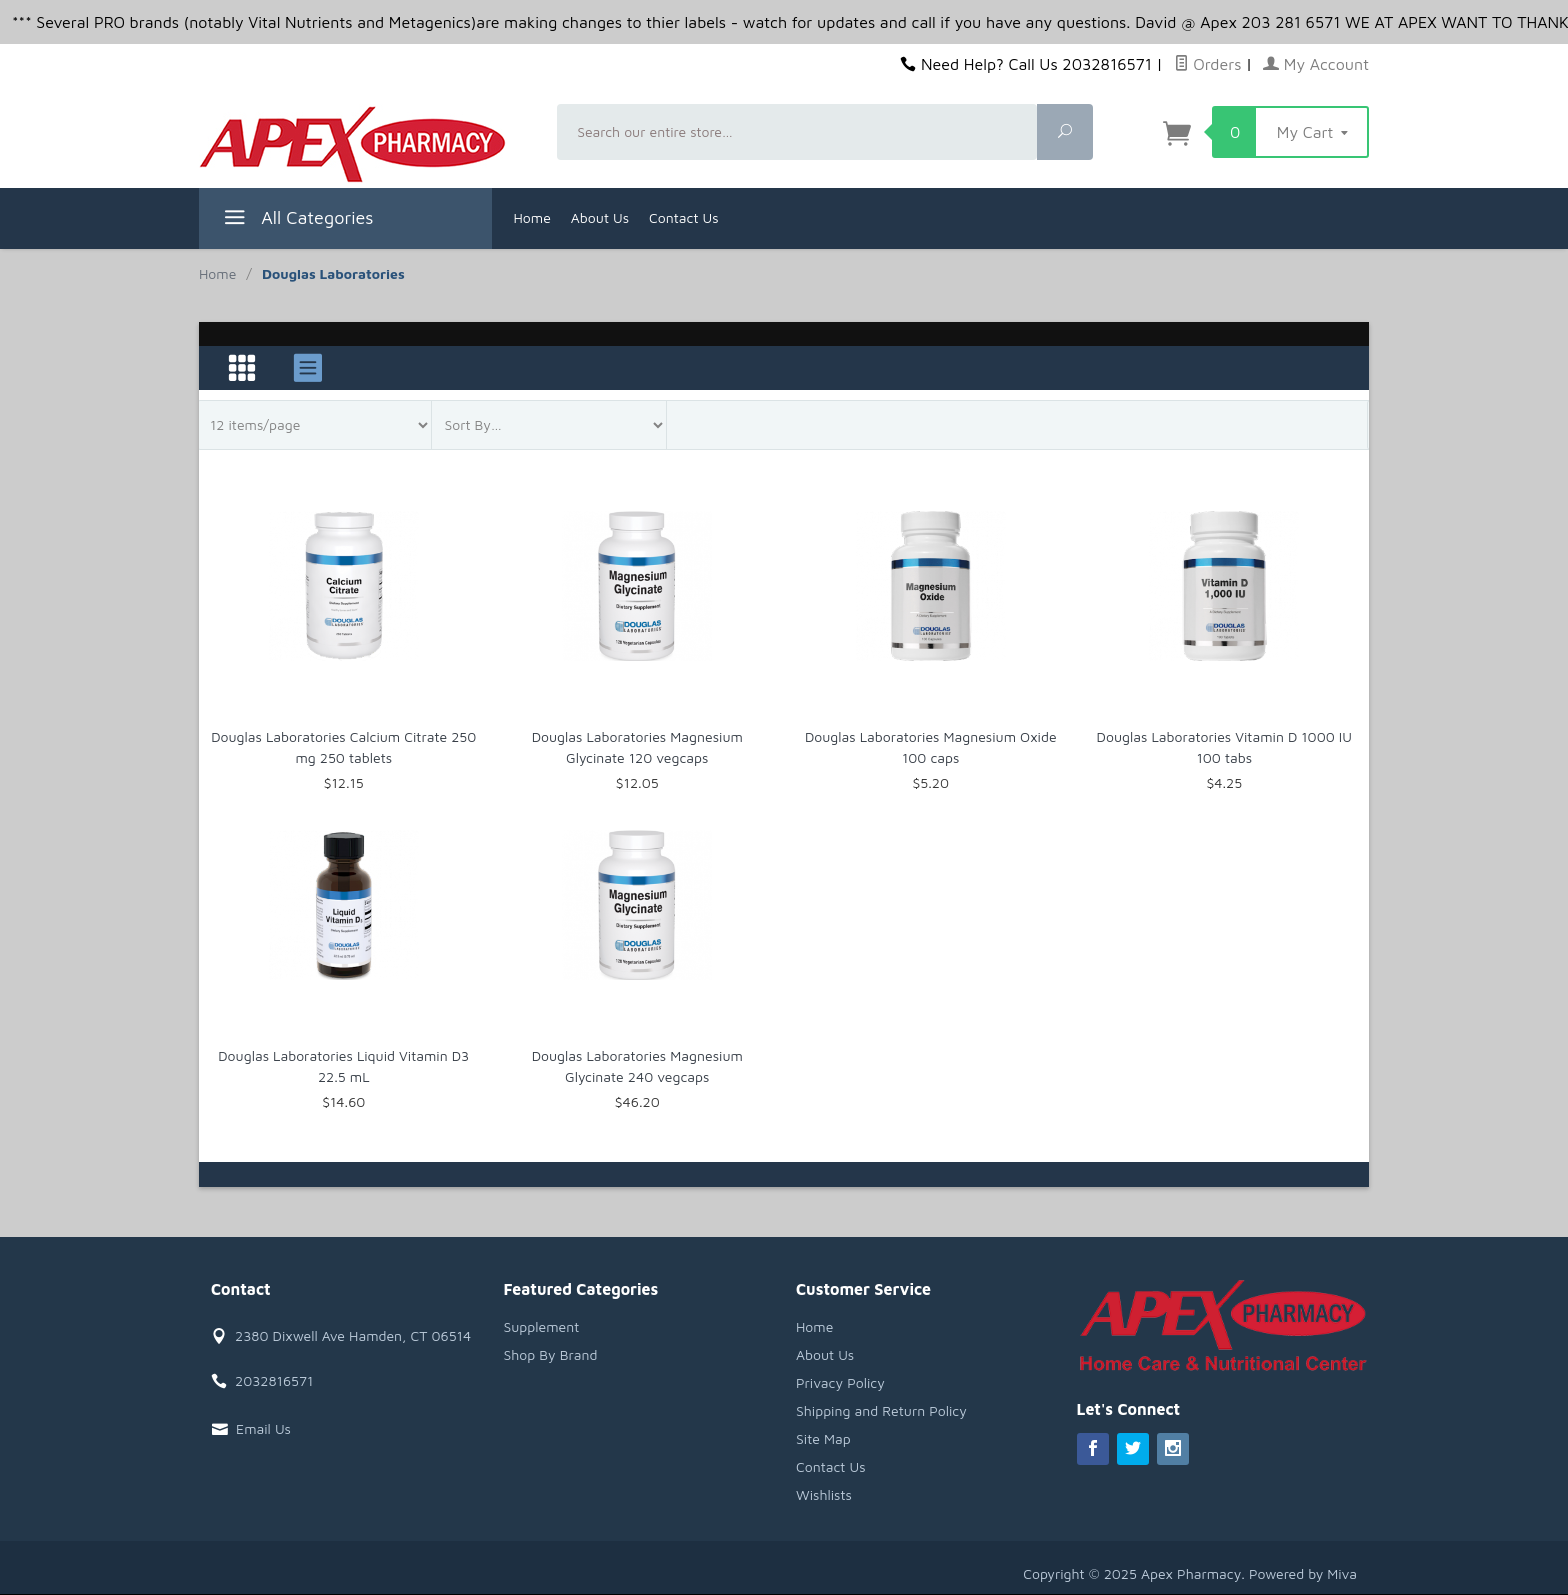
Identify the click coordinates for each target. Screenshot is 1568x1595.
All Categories (296, 220)
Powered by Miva (1303, 1573)
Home (532, 217)
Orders (1208, 64)
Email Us (263, 1428)
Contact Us (684, 217)
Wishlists (824, 1494)
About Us (600, 217)
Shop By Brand (551, 1354)
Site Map (823, 1438)
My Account (1316, 64)
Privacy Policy (840, 1382)
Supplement (542, 1326)
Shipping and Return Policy (881, 1410)
